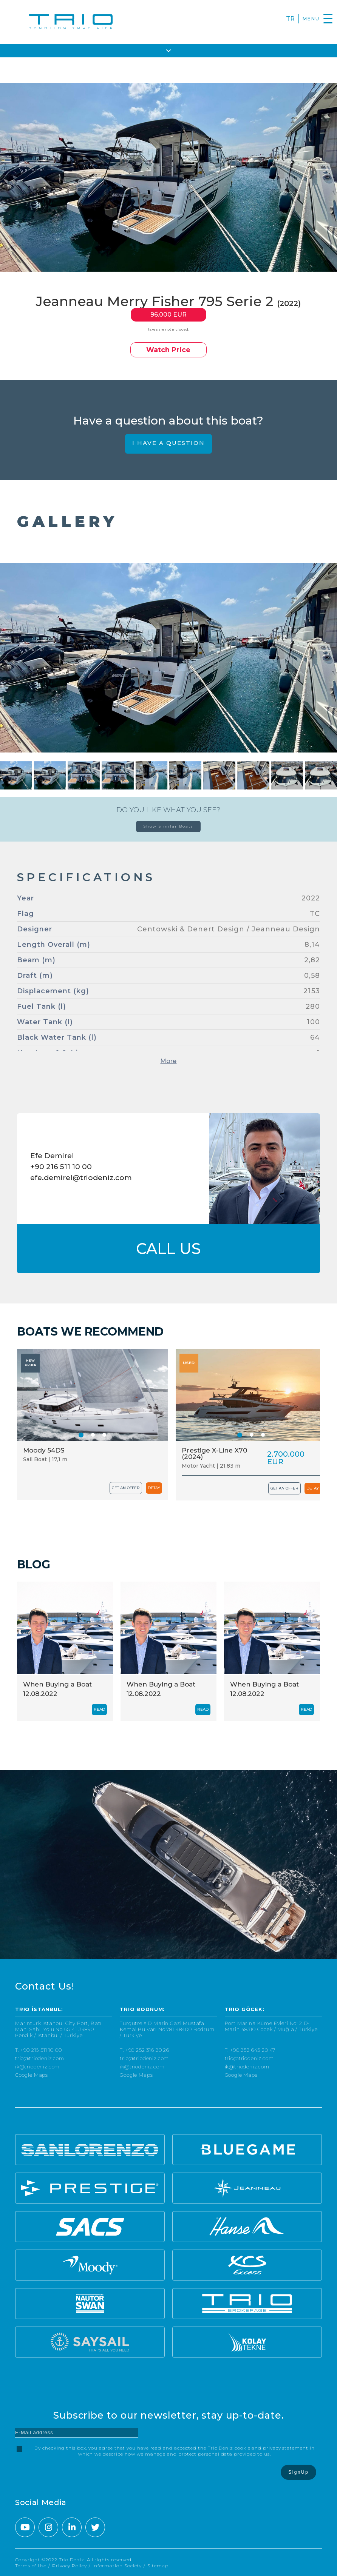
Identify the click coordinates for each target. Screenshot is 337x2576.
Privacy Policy (69, 2565)
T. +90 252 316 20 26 (144, 2050)
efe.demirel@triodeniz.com (81, 1178)
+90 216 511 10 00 (61, 1167)
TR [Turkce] (290, 19)
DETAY (154, 1487)
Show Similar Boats (168, 826)
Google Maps (31, 2075)
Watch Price (168, 350)
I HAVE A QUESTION (168, 442)
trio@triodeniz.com (39, 2058)
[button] (81, 1435)
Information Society (117, 2565)
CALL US (168, 1248)
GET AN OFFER (126, 1487)
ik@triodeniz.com (37, 2066)
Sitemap (157, 2565)
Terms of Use (30, 2565)
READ (99, 1709)
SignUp (298, 2472)
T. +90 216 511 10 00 (38, 2050)
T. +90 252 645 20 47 (250, 2050)
